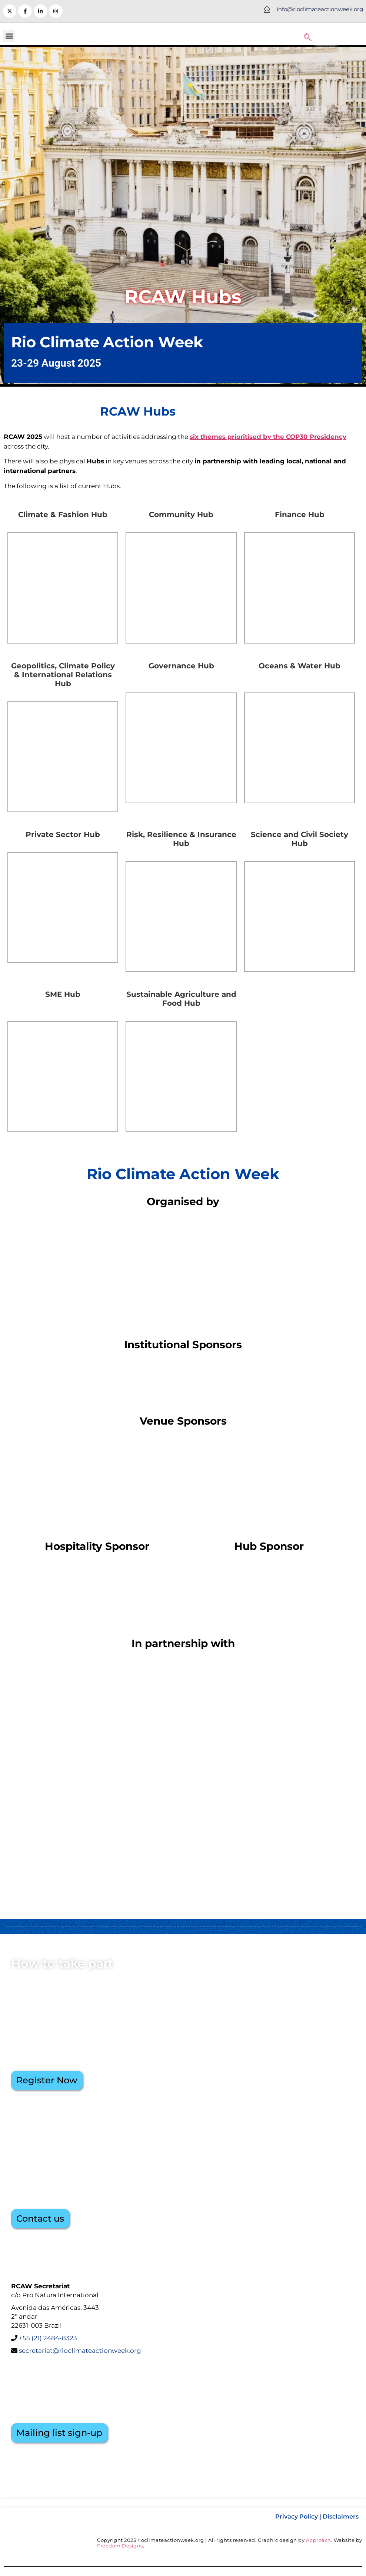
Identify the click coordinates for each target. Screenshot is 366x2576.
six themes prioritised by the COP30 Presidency (268, 436)
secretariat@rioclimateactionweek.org (79, 2350)
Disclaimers (341, 2516)
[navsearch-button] (308, 36)
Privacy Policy (296, 2516)
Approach (318, 2540)
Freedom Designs (120, 2546)
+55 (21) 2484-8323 (48, 2338)
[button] (9, 36)
